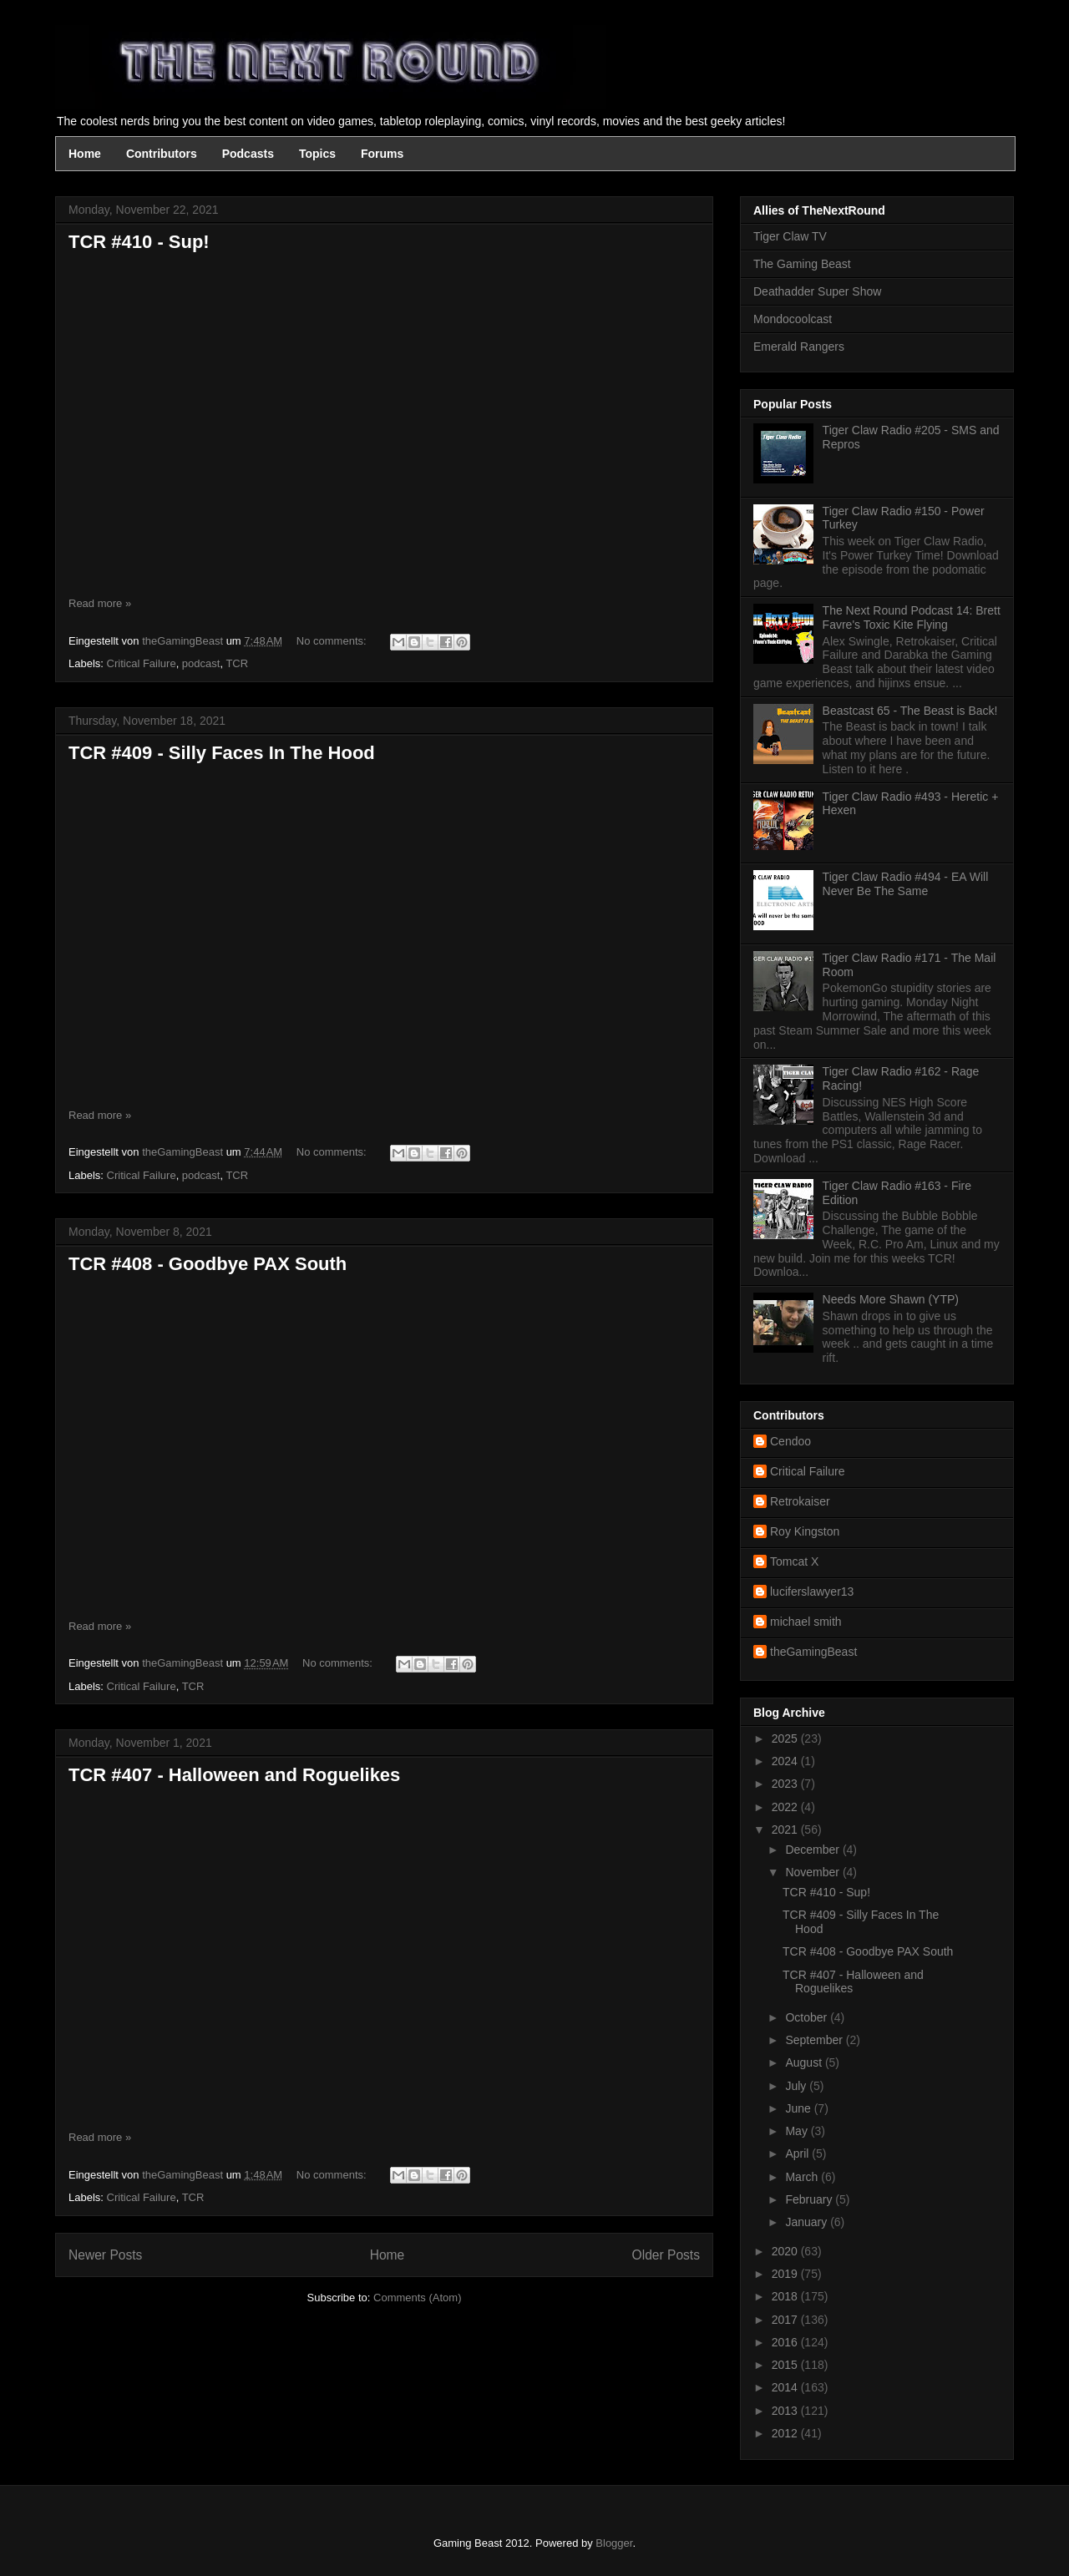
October (807, 2017)
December (813, 1849)
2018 (786, 2296)
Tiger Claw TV (790, 236)
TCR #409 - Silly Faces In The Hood (221, 752)
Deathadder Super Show (817, 291)
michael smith (806, 1621)
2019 (786, 2273)
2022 (786, 1807)
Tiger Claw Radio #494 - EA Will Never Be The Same (906, 884)
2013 (786, 2410)
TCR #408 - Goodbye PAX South (207, 1263)
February (810, 2199)
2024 (786, 1761)
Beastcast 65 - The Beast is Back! (910, 710)
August (804, 2062)
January (807, 2222)
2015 (786, 2364)
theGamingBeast (813, 1651)
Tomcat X (794, 1561)
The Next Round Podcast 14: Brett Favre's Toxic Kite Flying (912, 617)
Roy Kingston (804, 1531)
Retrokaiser (800, 1501)
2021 (786, 1829)
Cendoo (790, 1441)
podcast (201, 663)
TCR (236, 663)
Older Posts (666, 2255)
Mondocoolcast (792, 319)
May (797, 2131)
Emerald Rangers (798, 346)
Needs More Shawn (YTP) (891, 1299)
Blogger (613, 2543)
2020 (786, 2251)
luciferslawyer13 (812, 1591)
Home (84, 153)
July (797, 2086)
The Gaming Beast (802, 264)
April (798, 2153)
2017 (786, 2319)
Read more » (99, 603)
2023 (786, 1783)
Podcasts (248, 153)
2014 (786, 2387)
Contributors (161, 153)
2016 (786, 2342)
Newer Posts (105, 2255)
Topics (317, 153)
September (815, 2040)
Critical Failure (141, 663)
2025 (786, 1738)
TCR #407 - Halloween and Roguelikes (234, 1774)
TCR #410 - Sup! (139, 241)
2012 (786, 2433)
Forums (382, 153)
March (803, 2177)
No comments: (332, 641)
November (813, 1872)
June (799, 2108)
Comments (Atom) (417, 2297)
